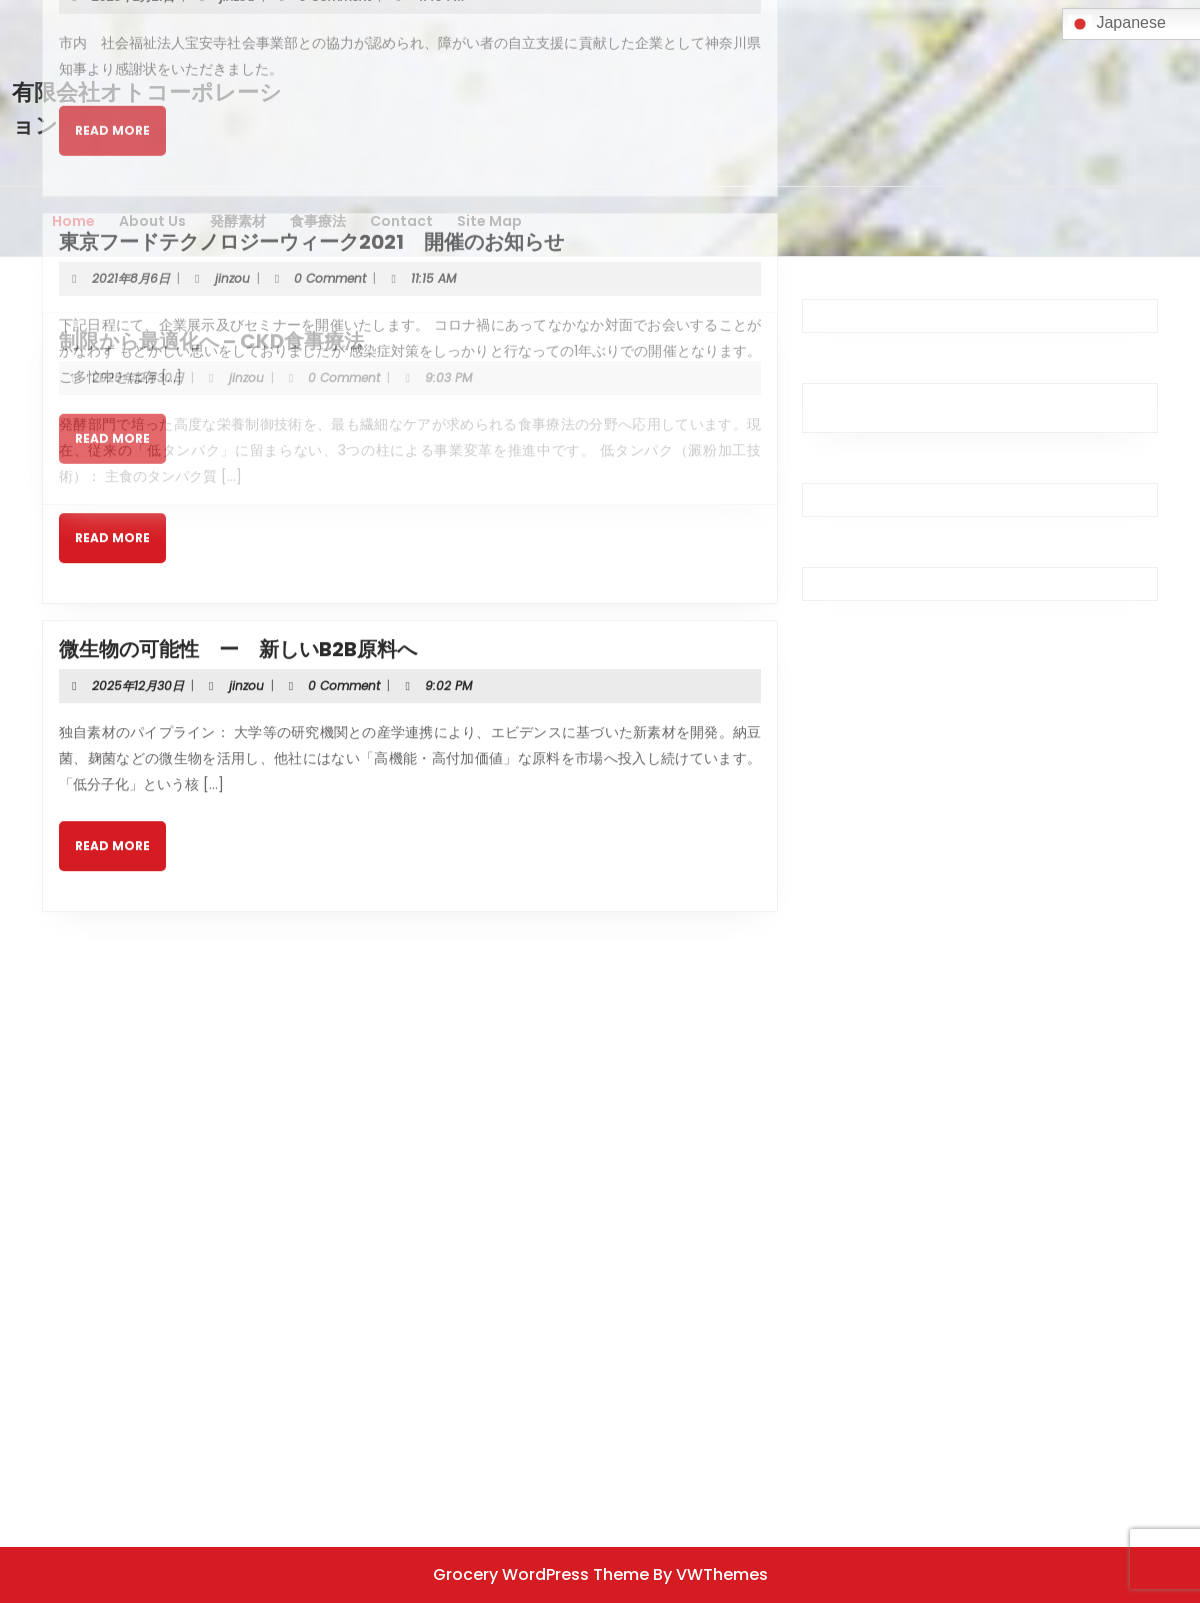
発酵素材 (238, 221)
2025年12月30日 (138, 308)
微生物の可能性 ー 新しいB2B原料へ (238, 580)
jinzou (246, 308)
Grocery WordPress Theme (541, 1574)
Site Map (489, 221)
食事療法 (318, 221)
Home (73, 221)
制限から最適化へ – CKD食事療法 (211, 272)
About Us (152, 221)
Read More (120, 476)
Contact (401, 221)
